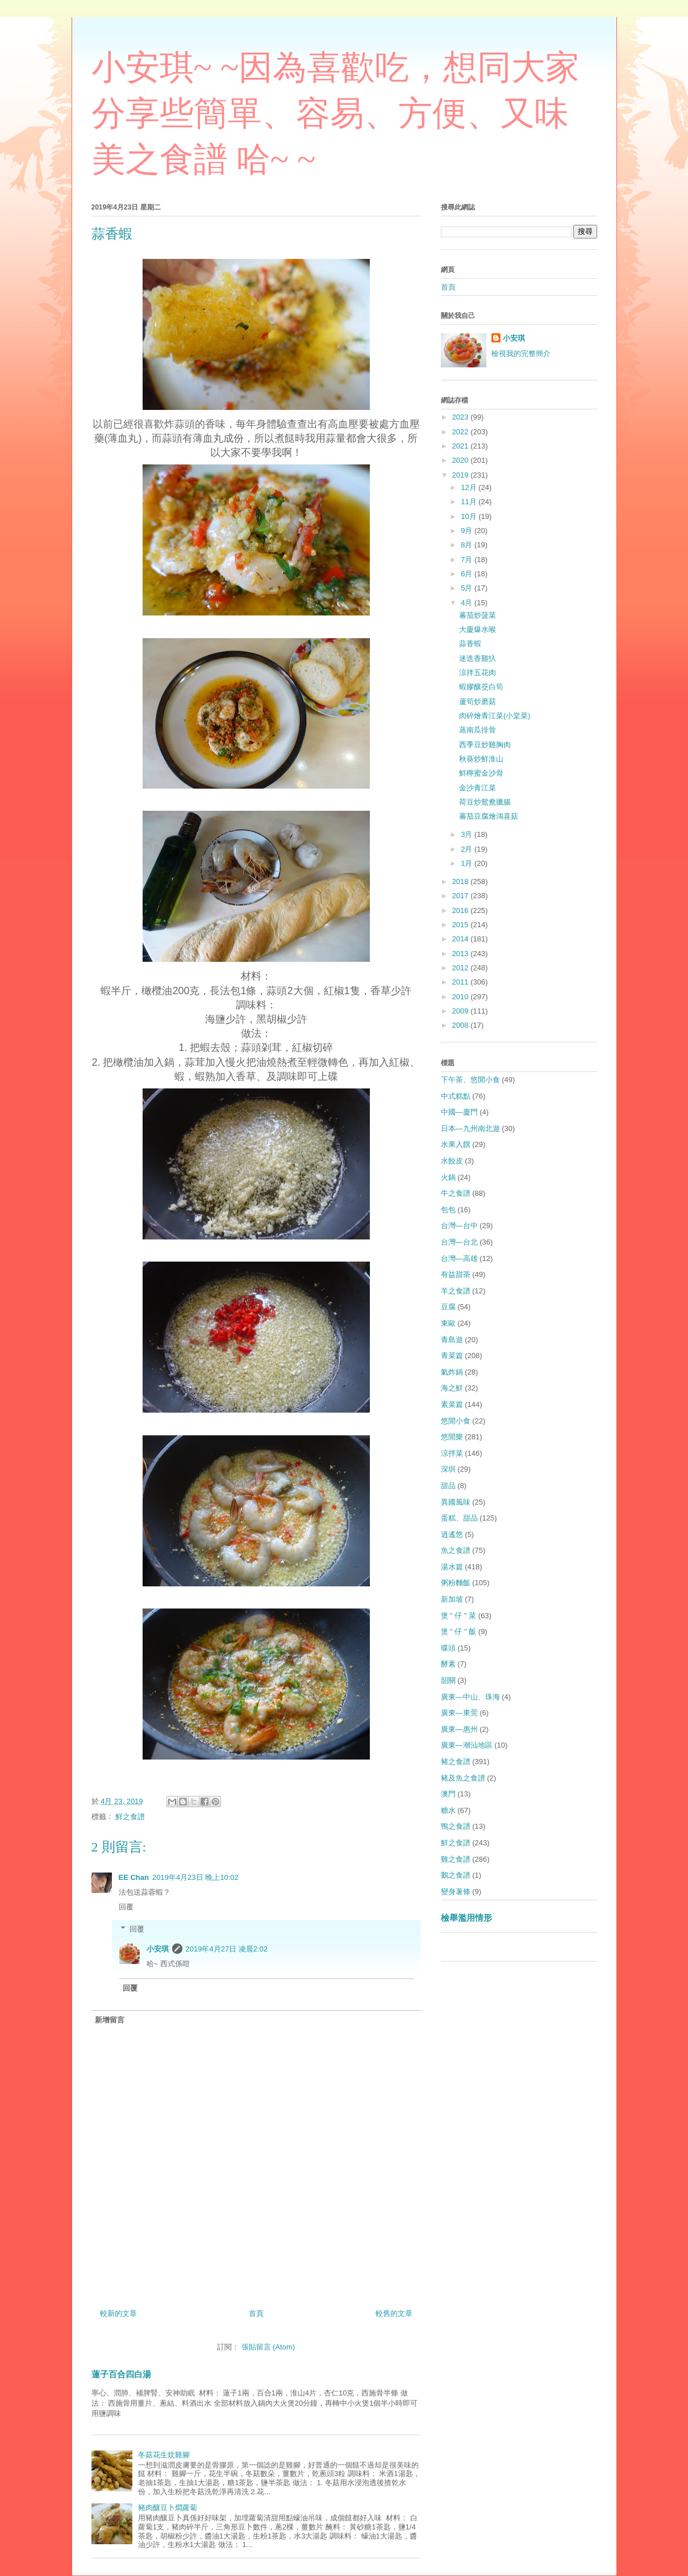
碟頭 (448, 1648)
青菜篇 (452, 1355)
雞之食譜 (455, 1859)
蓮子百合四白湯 (121, 2374)
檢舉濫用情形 (466, 1917)
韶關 (448, 1680)
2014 (461, 939)
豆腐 (448, 1306)
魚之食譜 (455, 1550)
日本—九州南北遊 (470, 1128)
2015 (461, 924)
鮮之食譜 (130, 1816)
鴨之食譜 (455, 1826)
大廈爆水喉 (477, 629)
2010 (461, 996)
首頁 (256, 2313)
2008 (461, 1025)
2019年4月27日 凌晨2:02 (227, 1949)
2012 (461, 968)
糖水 (448, 1810)
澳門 (448, 1794)
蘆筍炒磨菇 (477, 701)
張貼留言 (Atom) (268, 2347)
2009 (461, 1011)
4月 (467, 602)
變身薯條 (455, 1891)
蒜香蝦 (470, 643)
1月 (467, 863)
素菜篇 (452, 1404)
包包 (448, 1209)
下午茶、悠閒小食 (470, 1079)
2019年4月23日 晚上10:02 (195, 1877)
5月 (467, 588)
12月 (469, 487)
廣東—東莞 (459, 1712)
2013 (461, 953)
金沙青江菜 (477, 788)
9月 (467, 530)
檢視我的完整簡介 (521, 353)
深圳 (448, 1469)
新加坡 (452, 1599)
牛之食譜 (455, 1193)
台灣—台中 (459, 1225)
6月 (467, 573)
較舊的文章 (394, 2313)
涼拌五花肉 (477, 672)
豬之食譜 (455, 1761)
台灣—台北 (459, 1242)
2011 (461, 982)
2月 (467, 849)
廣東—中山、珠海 (470, 1697)
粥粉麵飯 (455, 1582)
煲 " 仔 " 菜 (459, 1615)
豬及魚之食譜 (463, 1778)
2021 (461, 446)
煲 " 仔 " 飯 (459, 1631)
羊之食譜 (455, 1291)
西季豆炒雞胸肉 (485, 744)
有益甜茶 (455, 1274)
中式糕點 (455, 1096)
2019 (461, 475)
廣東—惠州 (459, 1729)
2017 (461, 895)
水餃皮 (452, 1161)
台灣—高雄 (459, 1258)
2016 (461, 910)
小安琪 (158, 1949)
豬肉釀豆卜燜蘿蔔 (167, 2507)
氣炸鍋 (452, 1372)
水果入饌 (455, 1144)
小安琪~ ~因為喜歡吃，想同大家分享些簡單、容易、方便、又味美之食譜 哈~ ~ (335, 113)
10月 (469, 516)
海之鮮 (452, 1388)
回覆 (126, 1907)
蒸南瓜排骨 (477, 730)
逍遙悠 (452, 1534)
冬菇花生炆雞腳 (164, 2455)
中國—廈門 (459, 1112)
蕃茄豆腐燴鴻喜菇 (488, 816)
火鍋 (448, 1177)
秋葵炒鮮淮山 (481, 759)
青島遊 (452, 1339)
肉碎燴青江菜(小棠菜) (495, 715)
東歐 (448, 1323)
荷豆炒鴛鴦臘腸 (485, 802)
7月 (467, 559)
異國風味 (455, 1502)
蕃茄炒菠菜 (477, 615)
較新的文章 (118, 2313)
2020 (461, 460)
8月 (467, 545)
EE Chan (134, 1877)
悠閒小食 (455, 1421)
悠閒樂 (452, 1436)
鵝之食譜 (455, 1875)
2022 (461, 432)
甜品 (448, 1485)
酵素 (448, 1664)
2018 (461, 881)
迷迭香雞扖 (477, 658)
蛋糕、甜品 (459, 1518)
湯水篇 (452, 1567)
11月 (469, 501)
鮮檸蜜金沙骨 (481, 773)
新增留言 (109, 2020)
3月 (467, 834)
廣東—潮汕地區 (467, 1745)
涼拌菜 (452, 1453)
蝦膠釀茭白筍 (481, 686)
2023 (461, 417)
